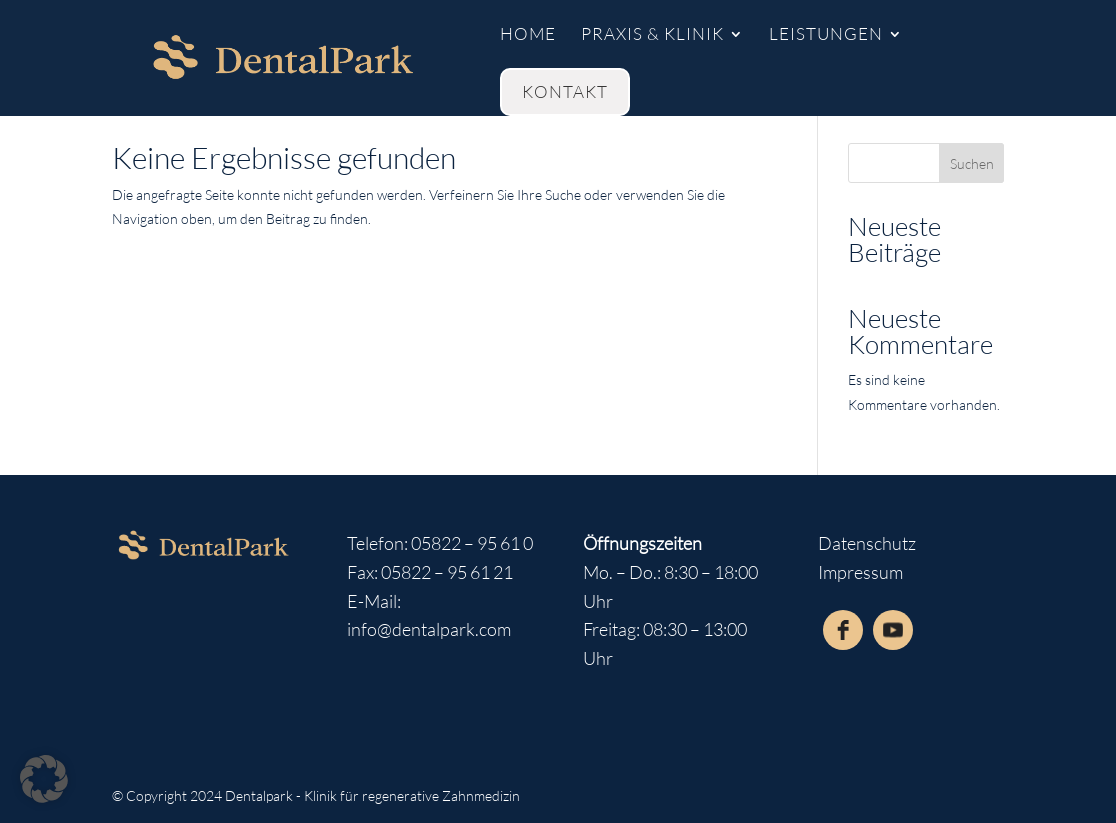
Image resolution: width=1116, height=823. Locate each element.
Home (528, 35)
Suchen (972, 163)
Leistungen (826, 35)
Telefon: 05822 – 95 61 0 (440, 543)
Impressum (860, 572)
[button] (44, 779)
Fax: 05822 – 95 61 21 (430, 572)
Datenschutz (867, 543)
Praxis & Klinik (652, 35)
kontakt (565, 91)
